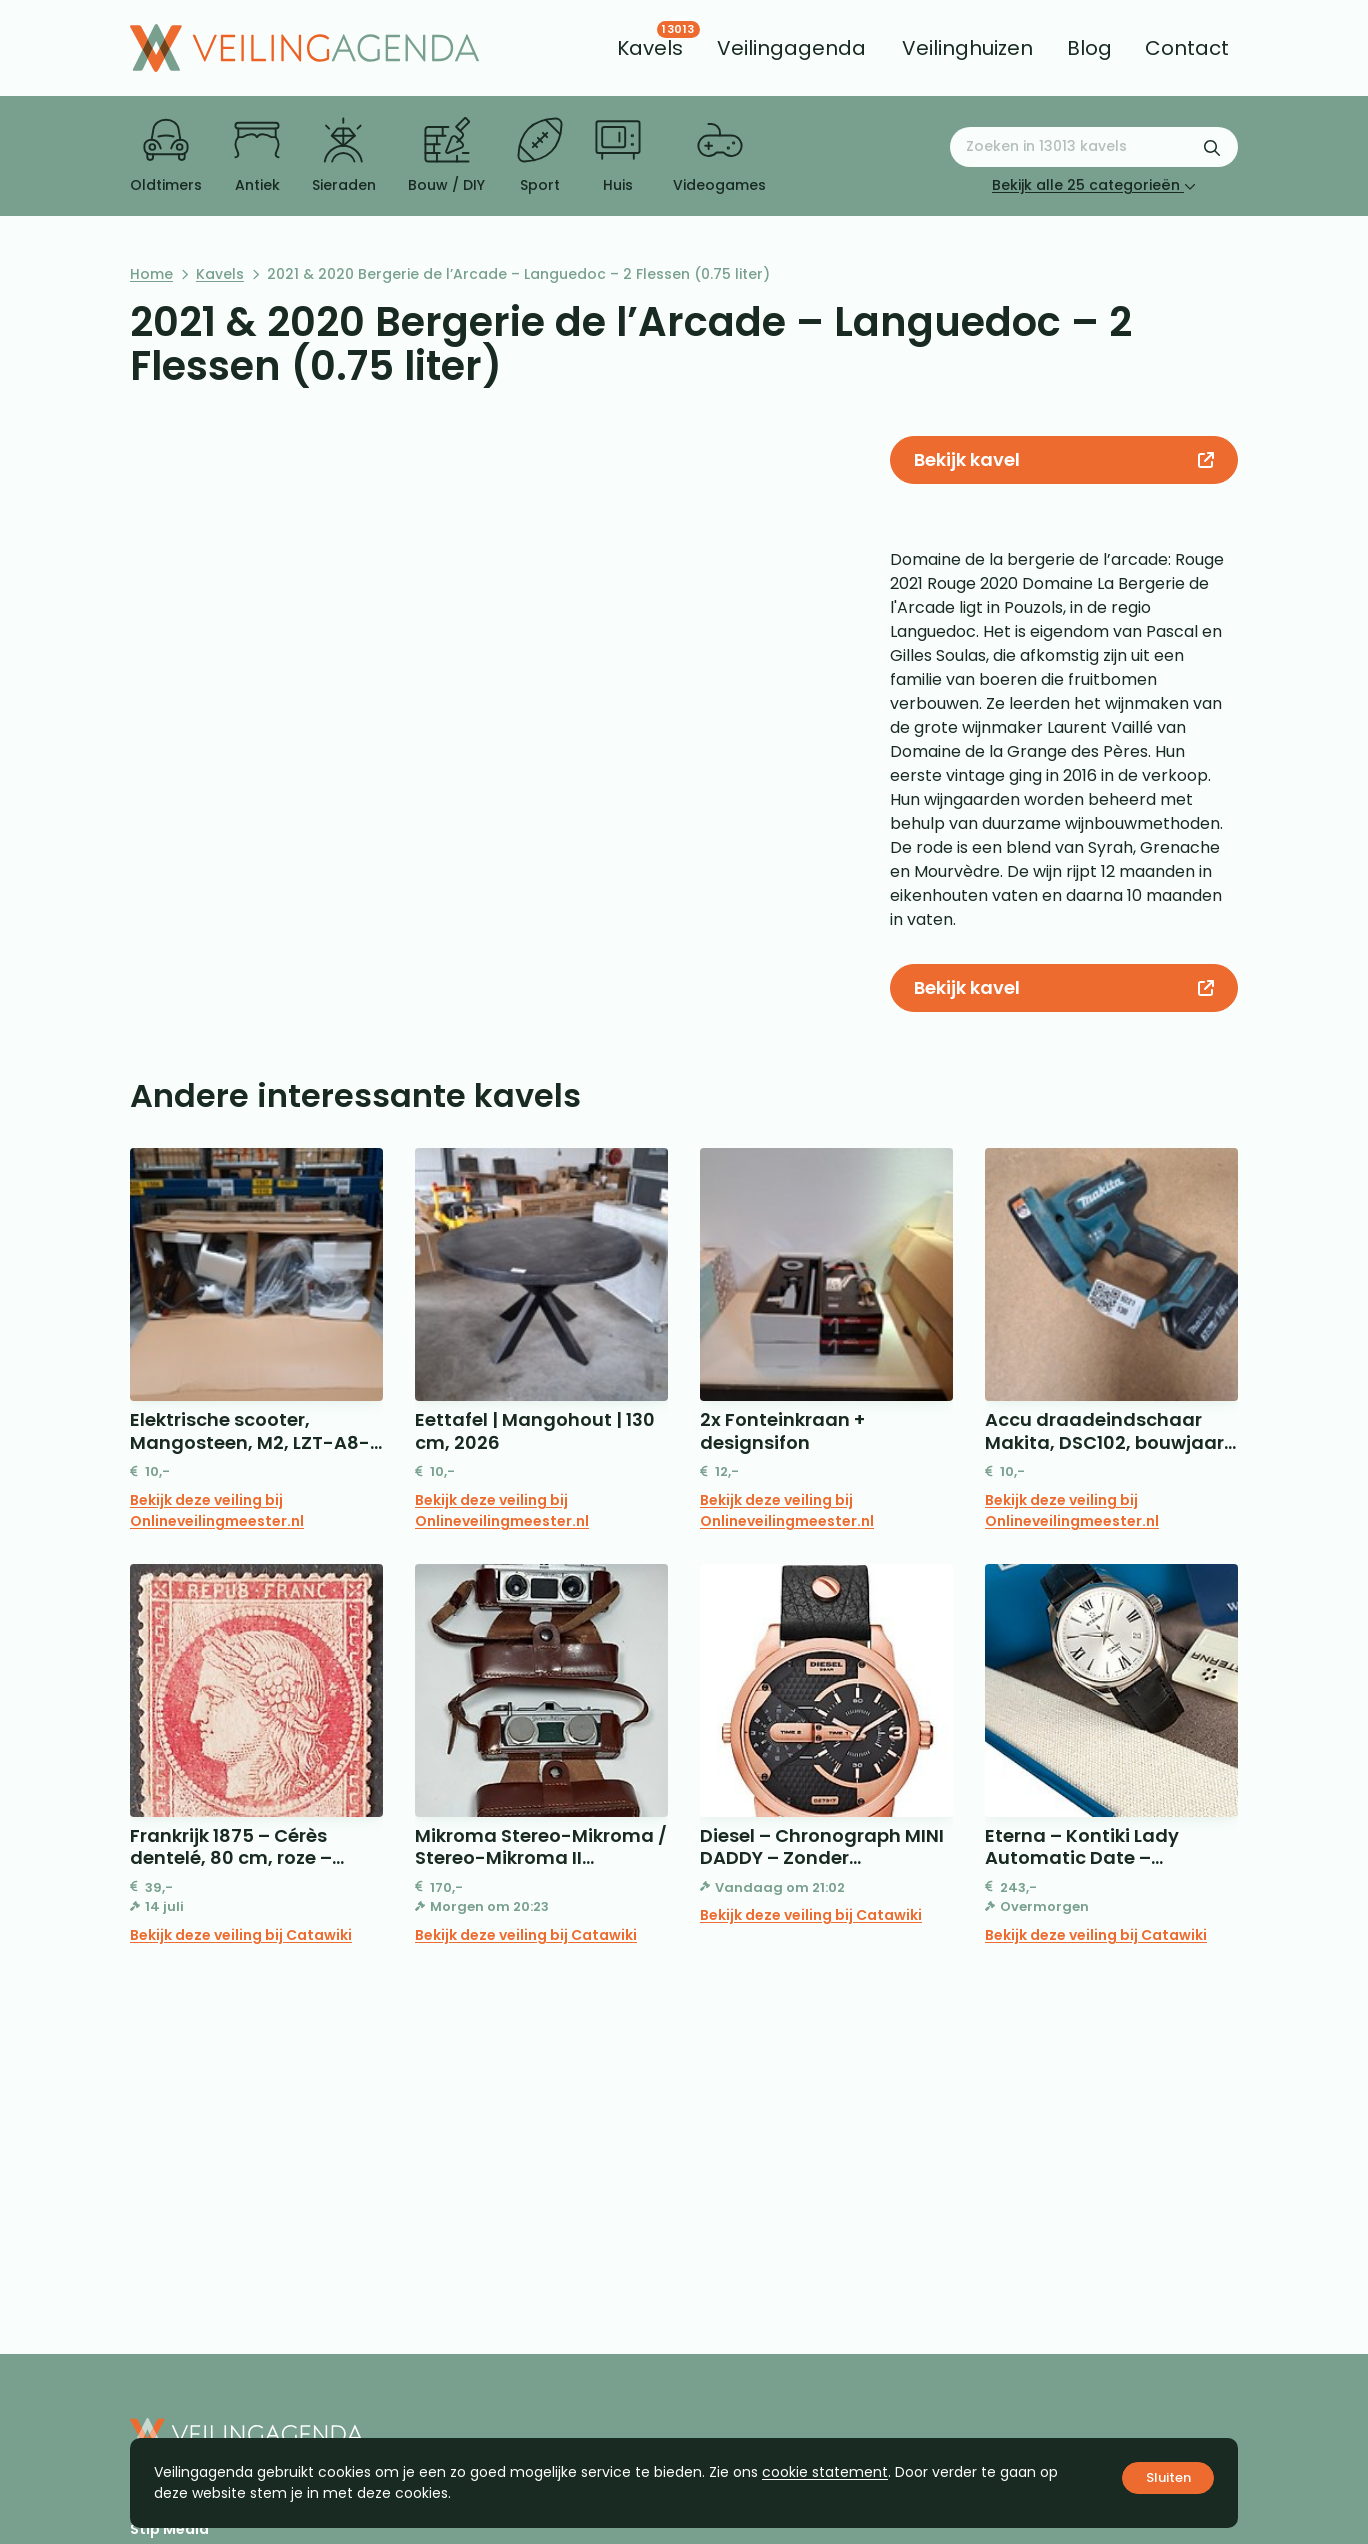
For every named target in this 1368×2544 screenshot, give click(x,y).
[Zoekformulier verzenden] (1212, 147)
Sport (540, 156)
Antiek (257, 156)
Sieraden (344, 156)
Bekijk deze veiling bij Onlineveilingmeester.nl (217, 1510)
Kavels (220, 274)
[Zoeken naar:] (1094, 147)
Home (151, 274)
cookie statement (825, 2472)
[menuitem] (650, 48)
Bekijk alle (1094, 185)
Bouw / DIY (446, 156)
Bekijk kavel (1063, 459)
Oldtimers (166, 156)
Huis (618, 156)
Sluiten (1168, 2477)
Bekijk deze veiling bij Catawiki (241, 1935)
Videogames (719, 156)
